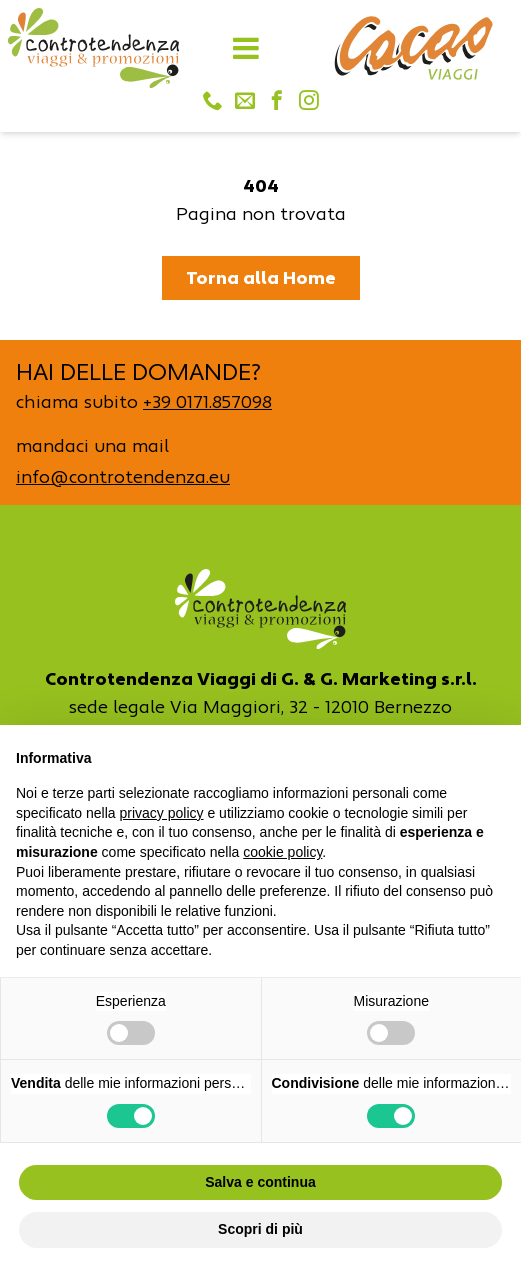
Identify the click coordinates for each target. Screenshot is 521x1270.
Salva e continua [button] (260, 1182)
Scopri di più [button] (260, 1229)
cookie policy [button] (282, 852)
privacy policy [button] (162, 813)
